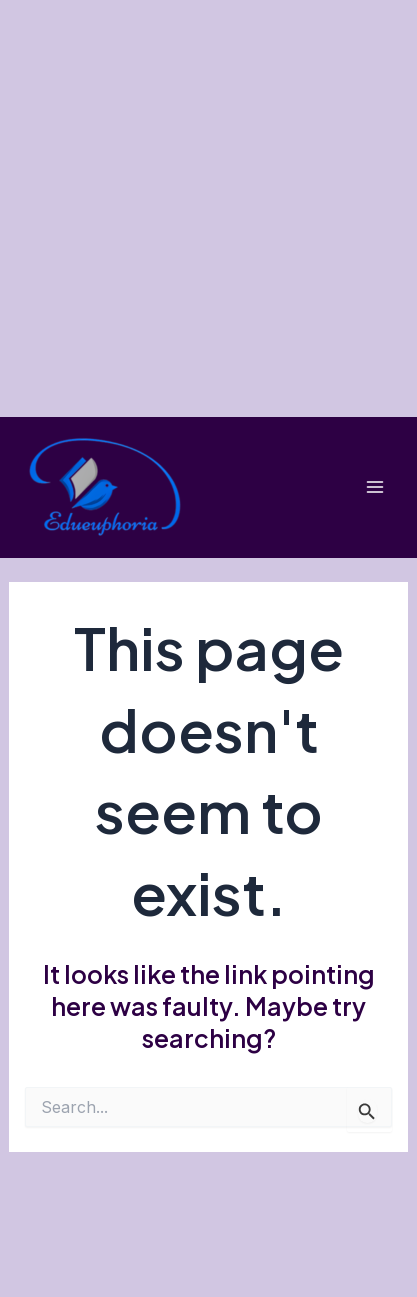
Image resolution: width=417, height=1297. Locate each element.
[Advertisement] (208, 208)
